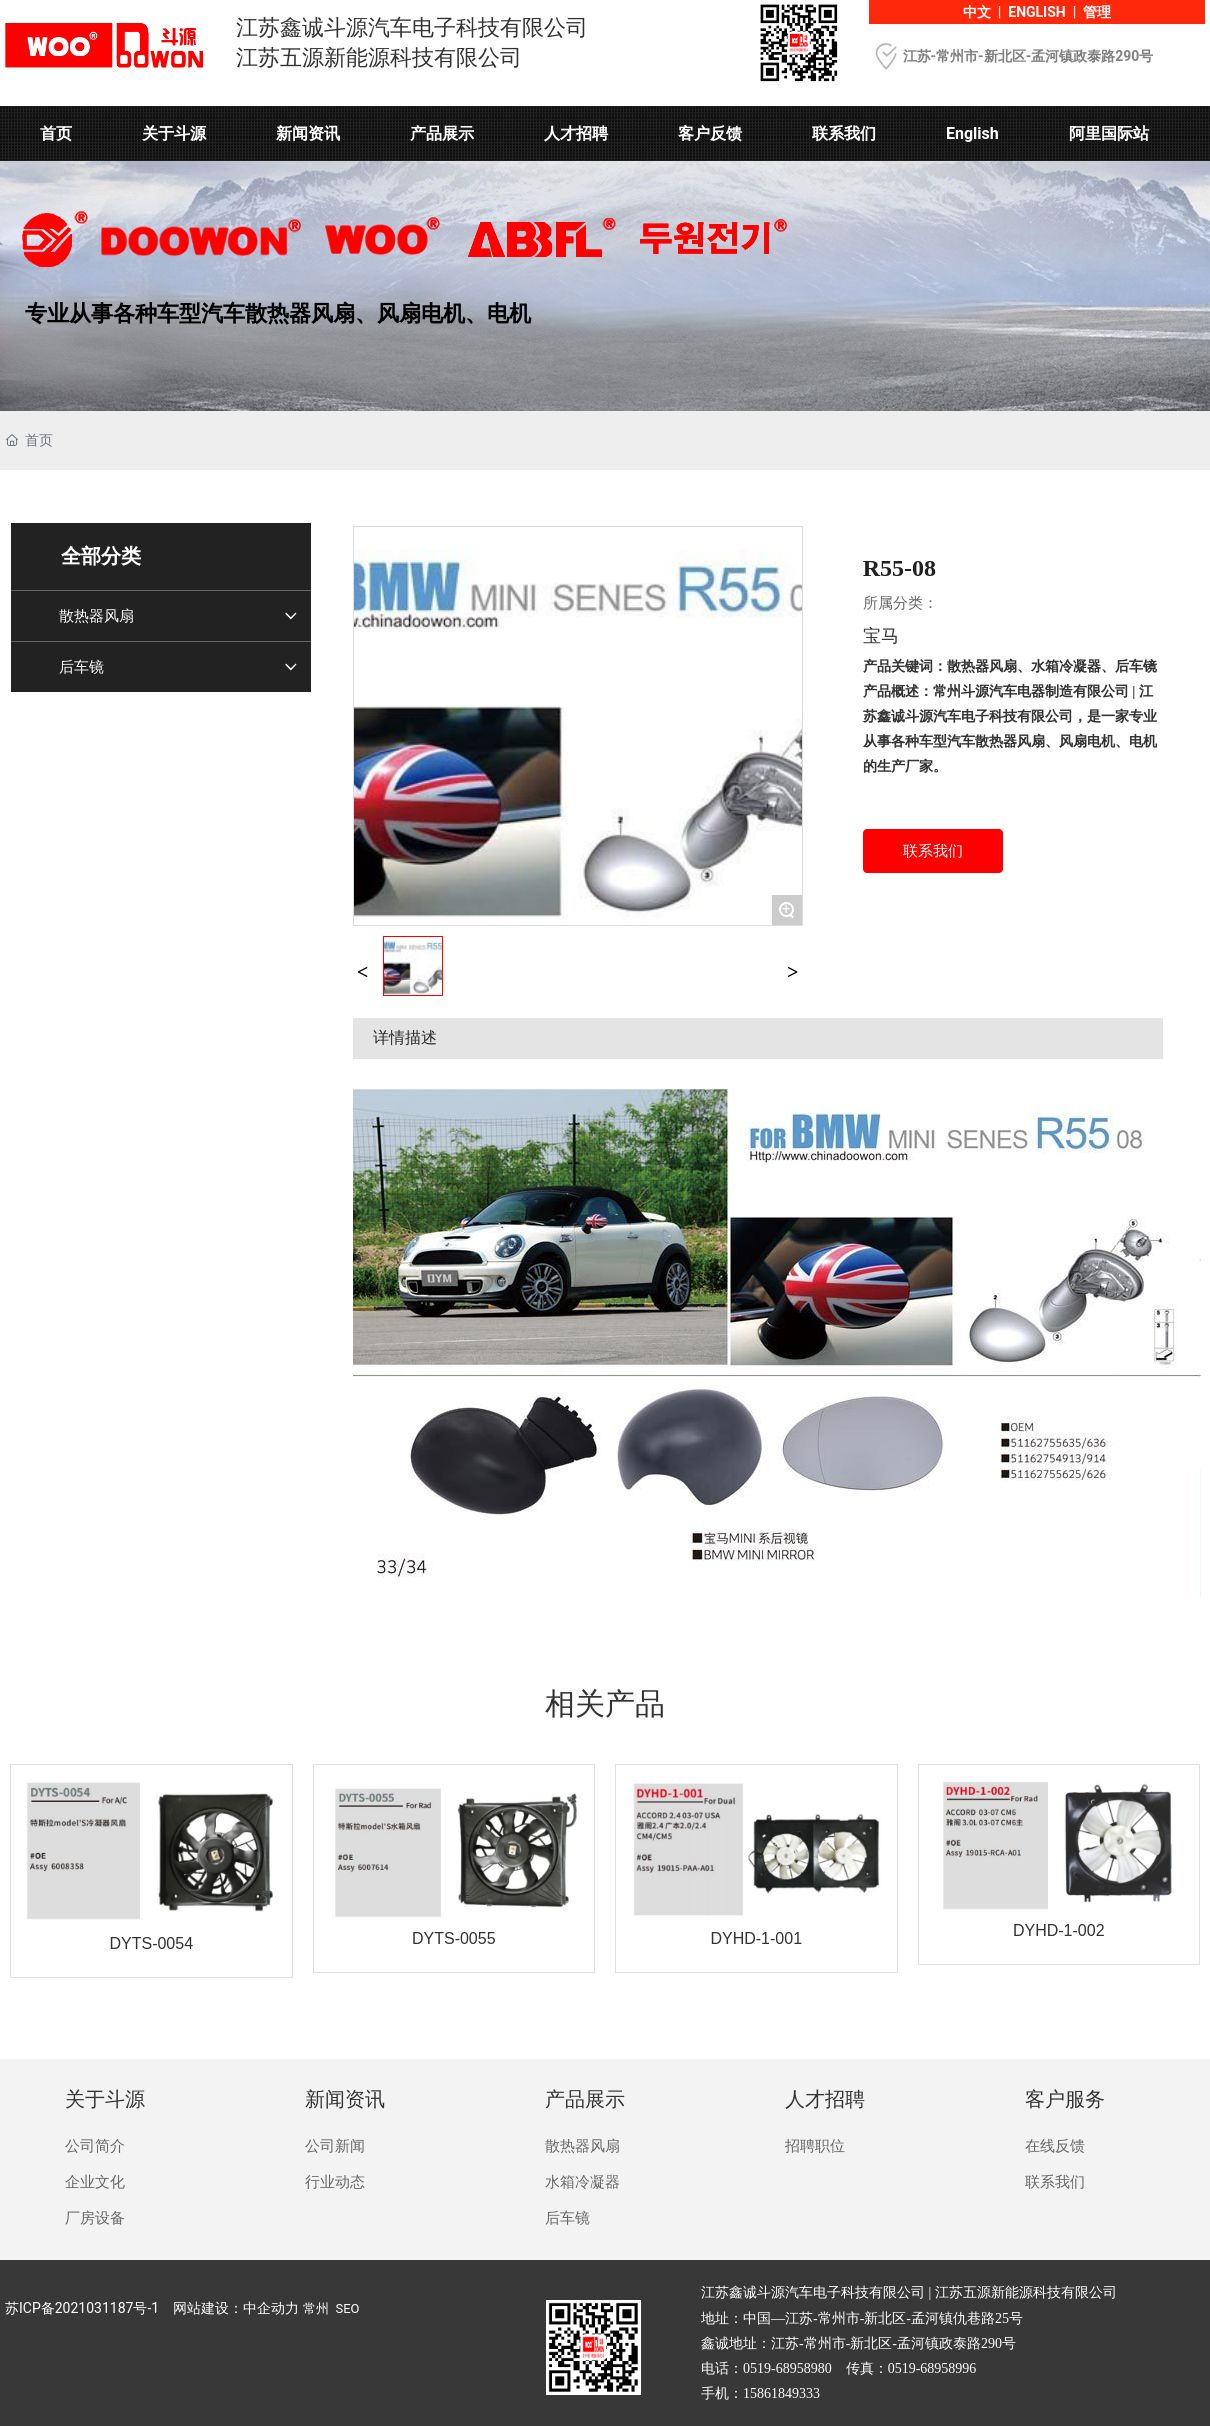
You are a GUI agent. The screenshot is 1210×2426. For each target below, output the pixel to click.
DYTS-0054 (151, 1943)
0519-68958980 (787, 2368)
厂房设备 (95, 2218)
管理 (1097, 12)
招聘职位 (815, 2146)
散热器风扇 (582, 2146)
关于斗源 (105, 2099)
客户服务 (1065, 2099)
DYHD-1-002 (1059, 1930)
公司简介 (95, 2146)
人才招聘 (825, 2099)
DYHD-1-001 (756, 1938)
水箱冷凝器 (582, 2182)
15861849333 (781, 2393)
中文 (977, 12)
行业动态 (335, 2182)
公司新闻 (335, 2146)
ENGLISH (1036, 12)
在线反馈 (1055, 2146)
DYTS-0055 (454, 1938)
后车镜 (567, 2218)
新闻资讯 (345, 2099)
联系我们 (1055, 2182)
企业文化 (95, 2182)
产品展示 (585, 2099)
